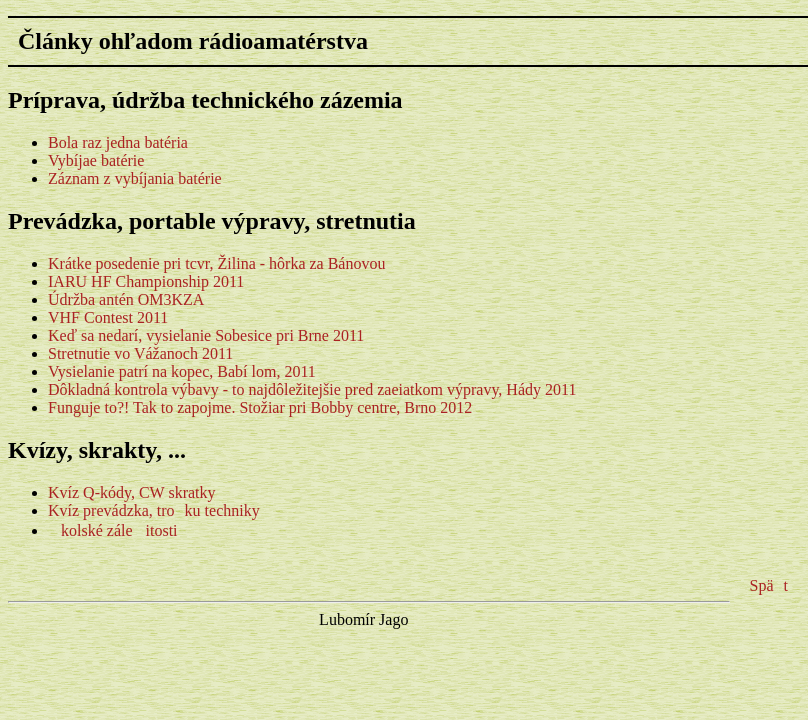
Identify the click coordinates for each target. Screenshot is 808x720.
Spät (769, 585)
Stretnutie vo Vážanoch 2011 (140, 353)
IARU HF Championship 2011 (146, 281)
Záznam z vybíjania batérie (135, 178)
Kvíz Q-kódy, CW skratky (132, 492)
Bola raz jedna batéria (118, 142)
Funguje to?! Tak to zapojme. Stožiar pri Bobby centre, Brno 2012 (260, 407)
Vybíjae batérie (96, 160)
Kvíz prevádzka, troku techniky (154, 510)
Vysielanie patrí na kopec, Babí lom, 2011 (182, 371)
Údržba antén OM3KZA (126, 299)
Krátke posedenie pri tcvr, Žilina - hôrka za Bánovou (216, 263)
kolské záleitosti (113, 530)
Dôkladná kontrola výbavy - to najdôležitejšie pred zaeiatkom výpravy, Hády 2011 (312, 389)
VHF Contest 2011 (108, 317)
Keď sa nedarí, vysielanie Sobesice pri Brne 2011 (206, 335)
